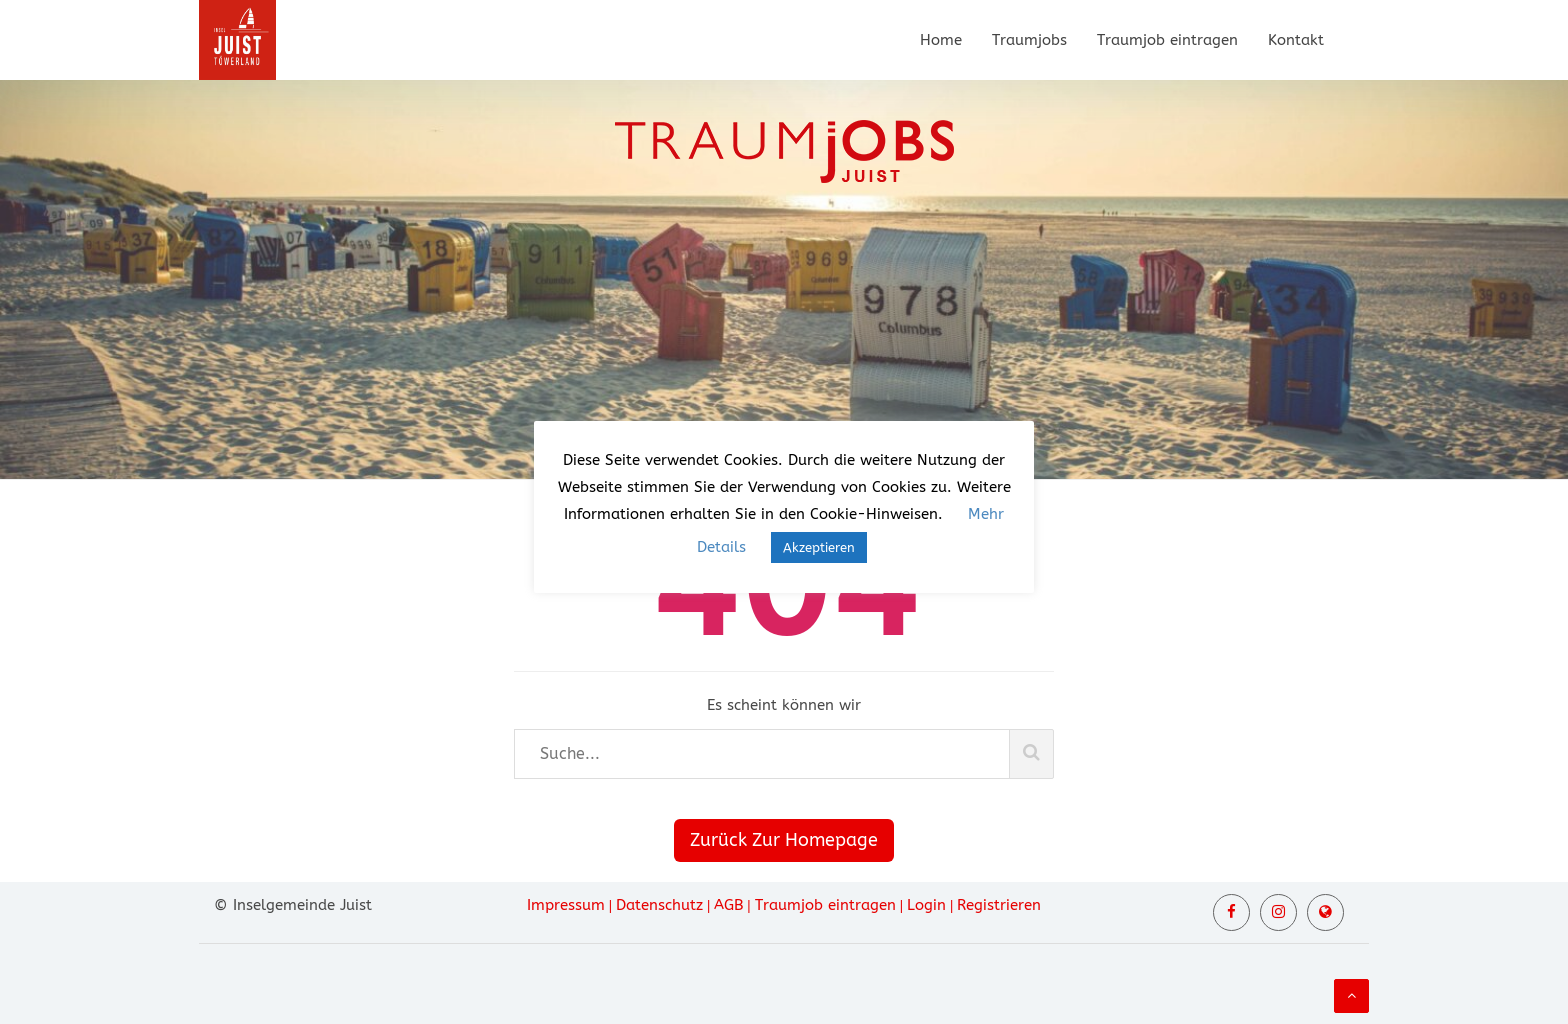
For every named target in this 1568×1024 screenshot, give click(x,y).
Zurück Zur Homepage (784, 840)
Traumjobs (1029, 40)
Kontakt (1296, 40)
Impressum (566, 905)
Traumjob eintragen (1167, 40)
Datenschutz (659, 905)
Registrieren (999, 905)
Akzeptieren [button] (819, 547)
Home (941, 40)
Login (926, 905)
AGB (728, 905)
